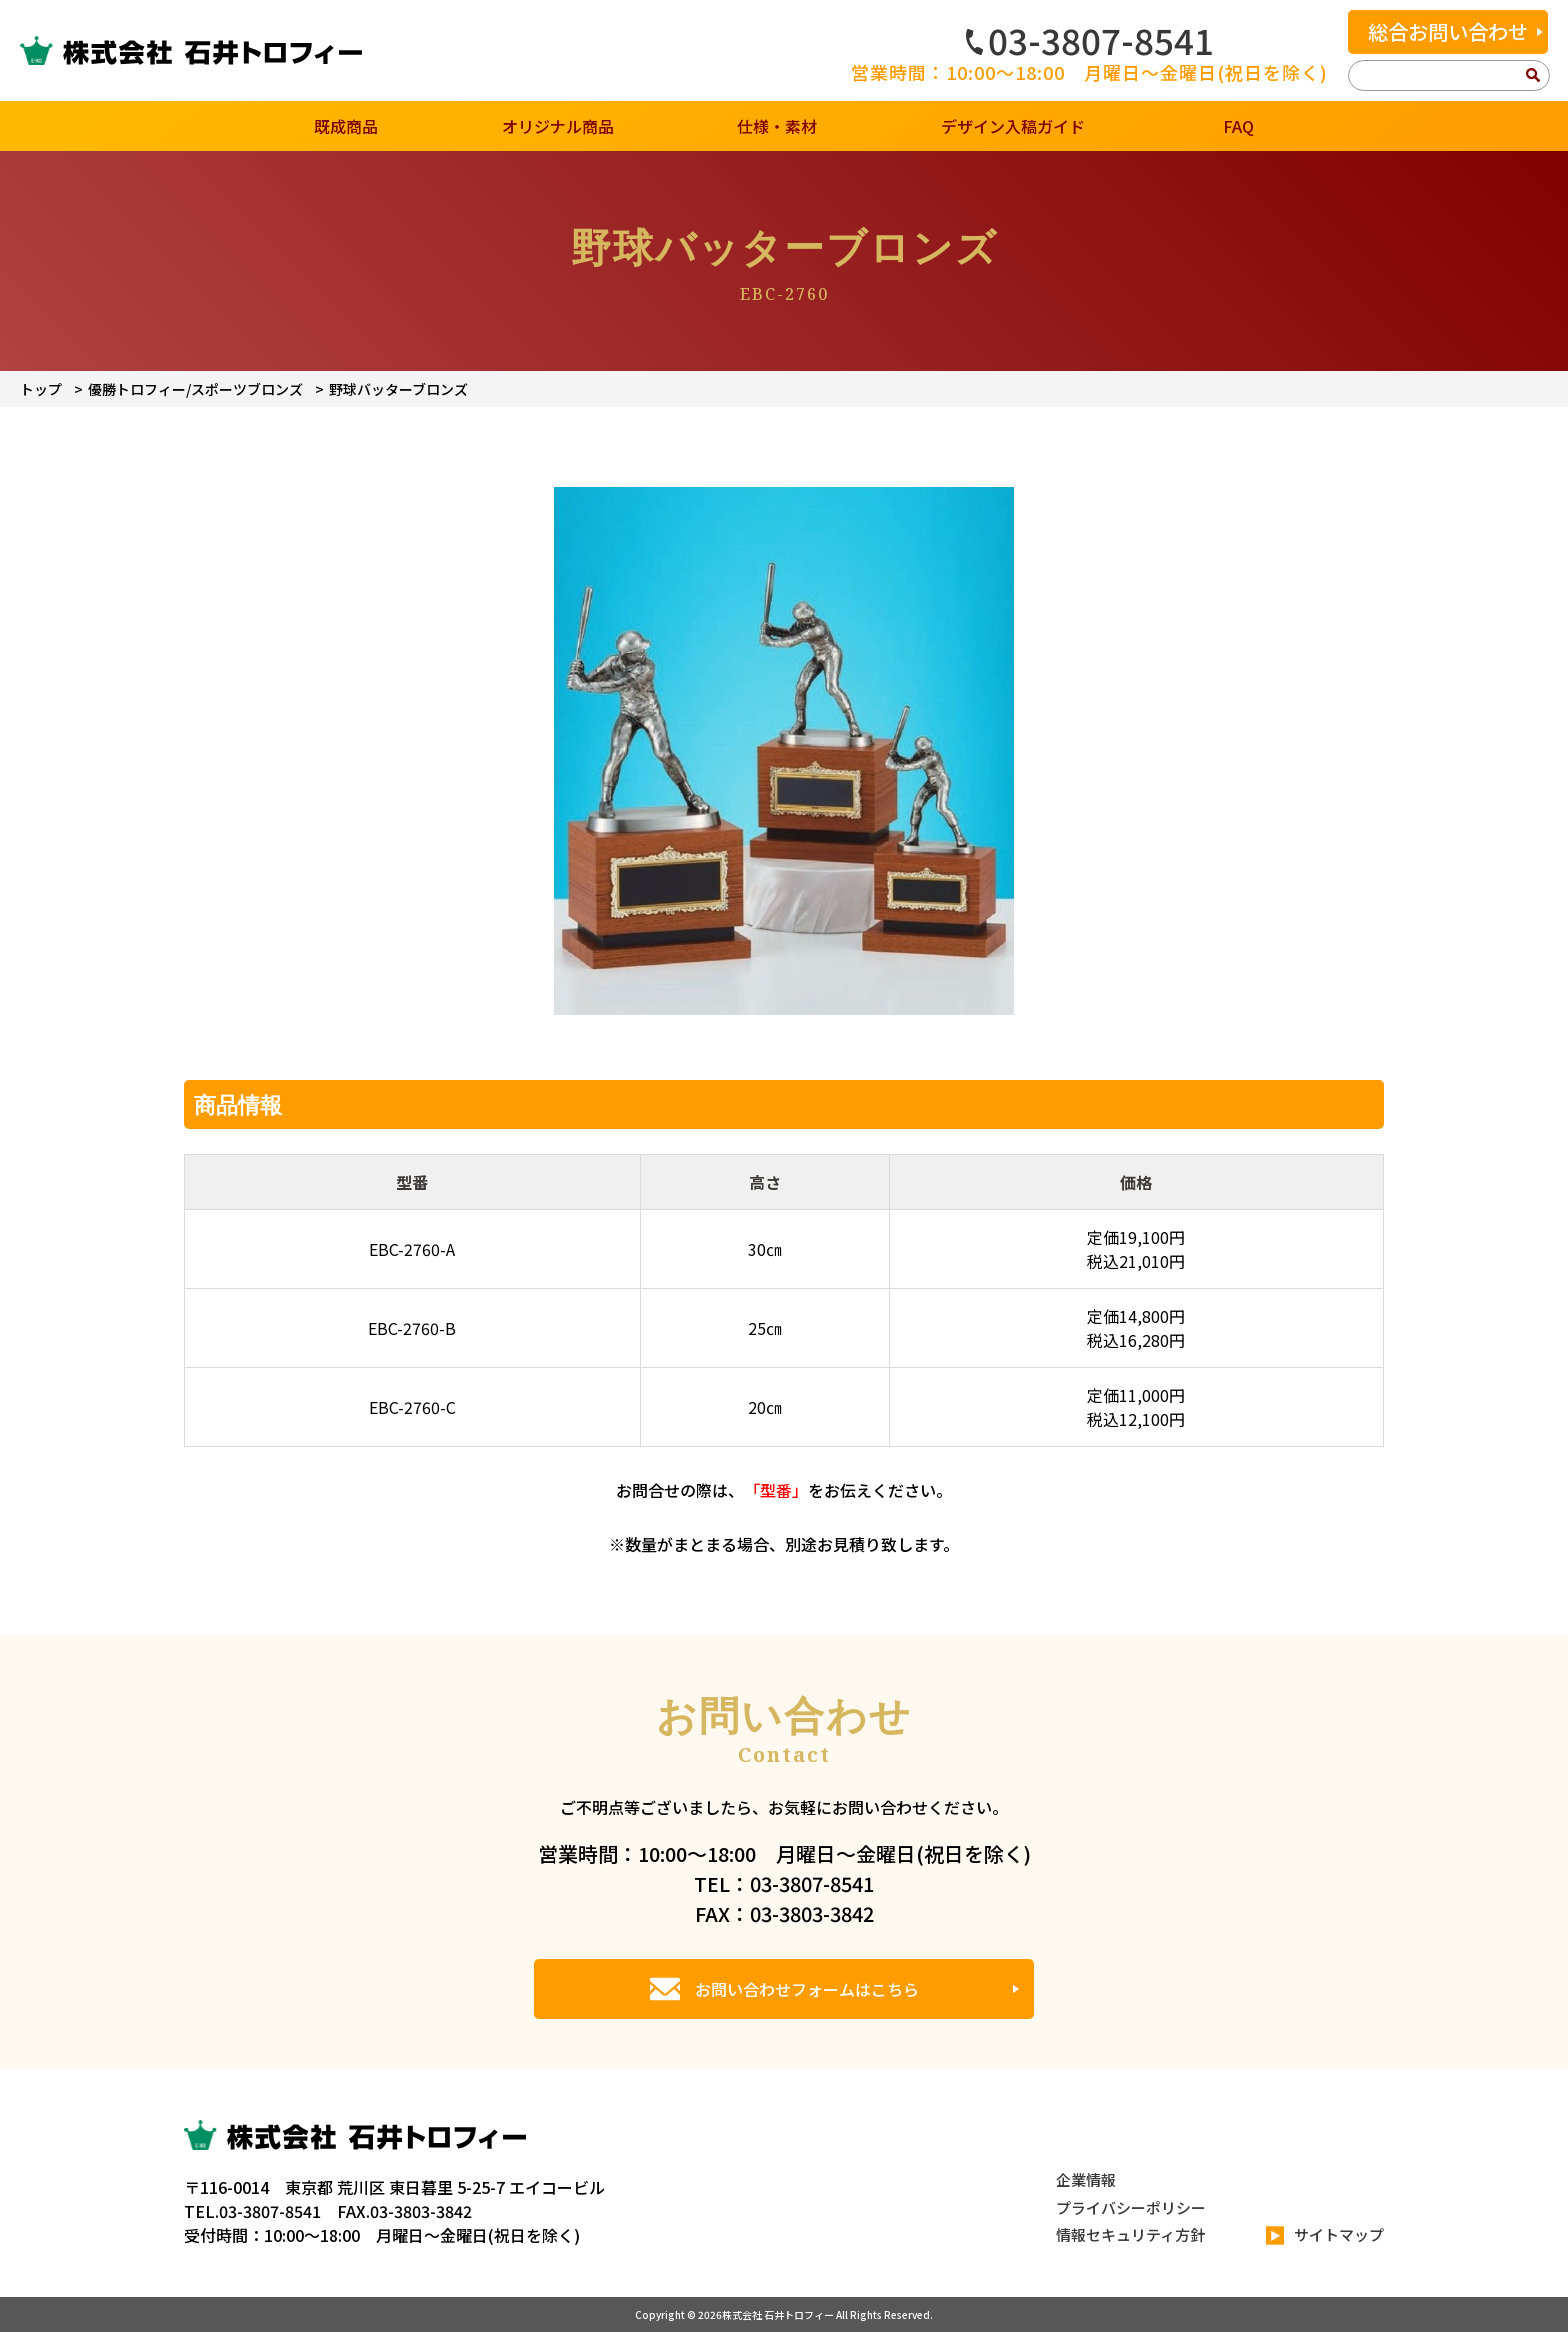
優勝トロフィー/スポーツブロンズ (195, 389)
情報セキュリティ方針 (1130, 2234)
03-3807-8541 (1090, 40)
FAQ (1238, 126)
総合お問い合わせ (1448, 31)
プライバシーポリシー (1131, 2207)
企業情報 (1086, 2179)
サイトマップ (1325, 2235)
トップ (41, 389)
